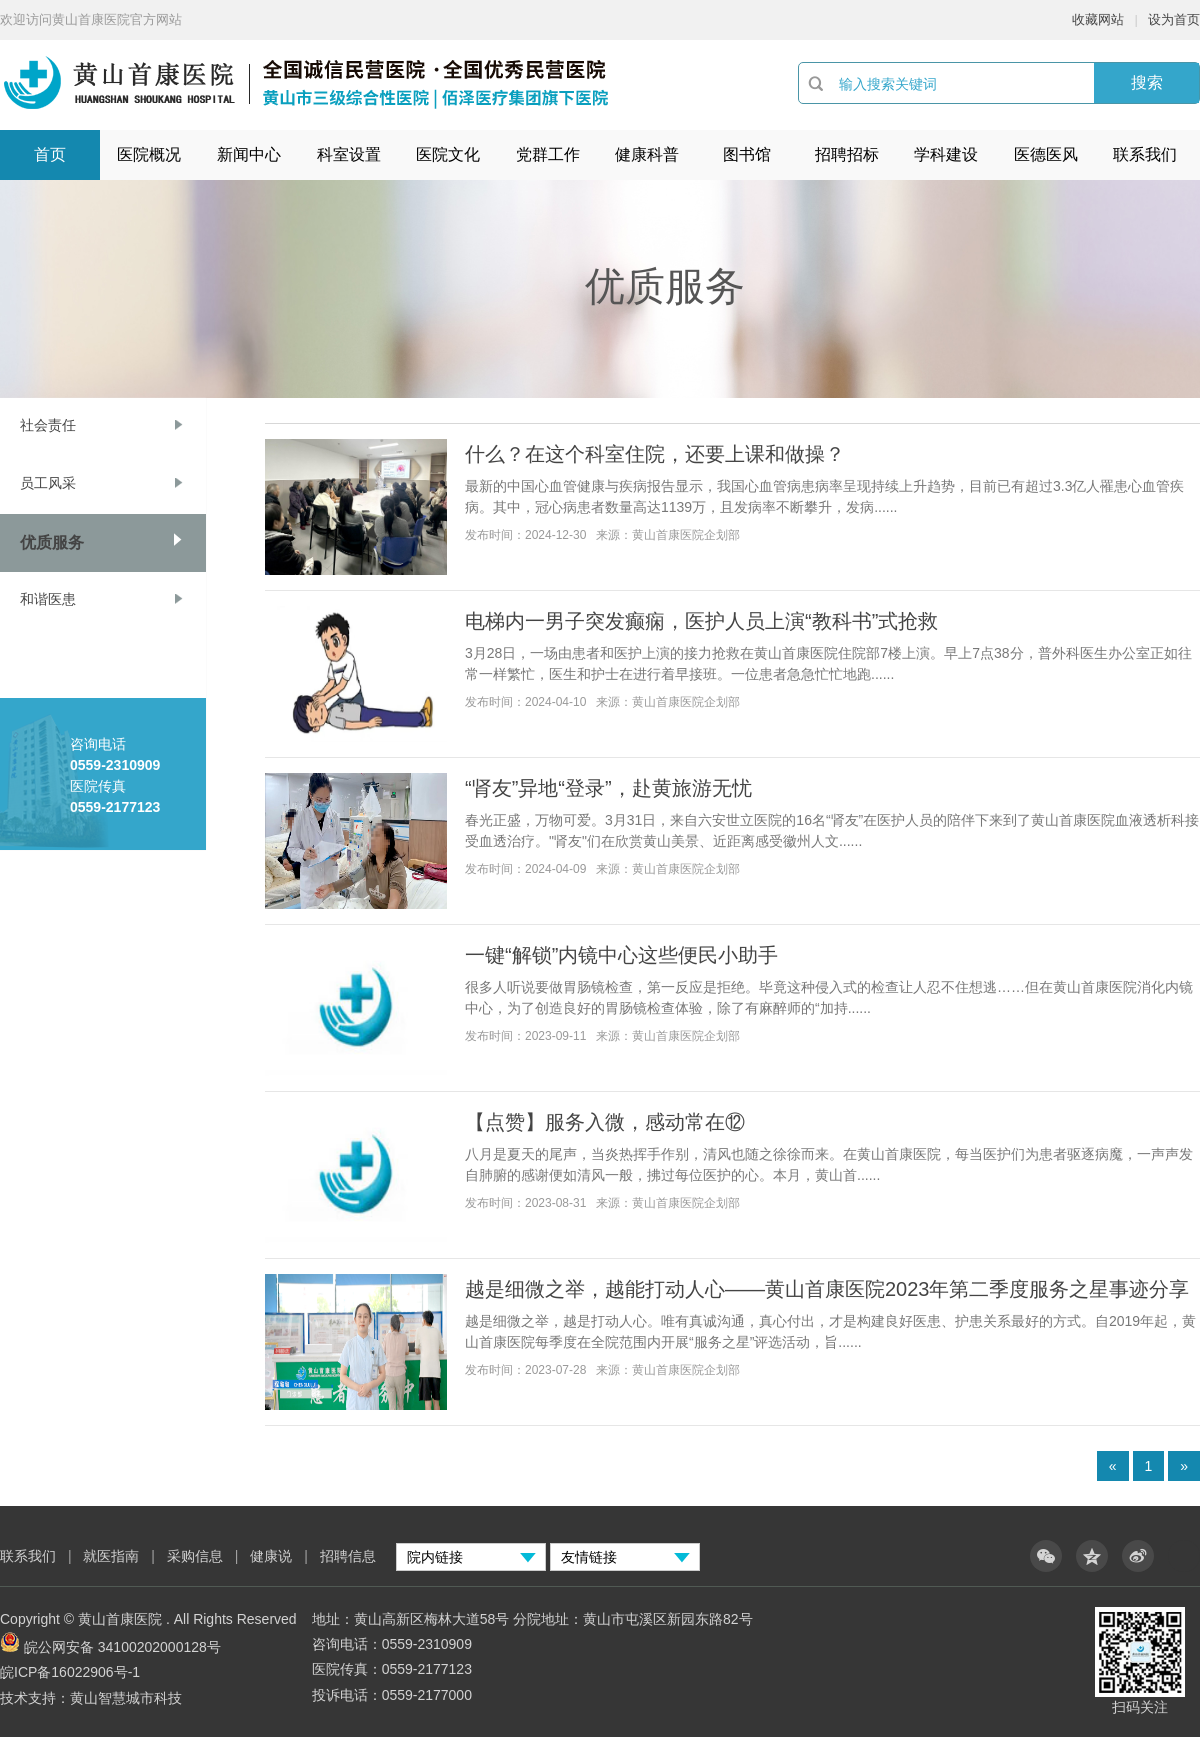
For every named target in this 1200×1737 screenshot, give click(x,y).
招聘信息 (348, 1556)
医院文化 (448, 154)
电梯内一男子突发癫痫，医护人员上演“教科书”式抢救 (701, 621)
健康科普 (647, 154)
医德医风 (1046, 154)
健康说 (273, 1556)
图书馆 (747, 154)
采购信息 (195, 1556)
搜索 (1147, 82)
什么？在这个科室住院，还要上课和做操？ (655, 454)
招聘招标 (847, 154)
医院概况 (149, 154)
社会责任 (48, 425)
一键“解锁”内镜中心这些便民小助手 (621, 955)
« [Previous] (1113, 1466)
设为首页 (1174, 19)
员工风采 (48, 483)
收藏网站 (1098, 19)
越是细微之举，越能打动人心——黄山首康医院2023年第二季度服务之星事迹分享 (827, 1289)
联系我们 (1145, 154)
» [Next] (1184, 1466)
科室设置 (349, 154)
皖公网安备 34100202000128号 (122, 1647)
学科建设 (946, 154)
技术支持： (35, 1698)
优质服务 (52, 542)
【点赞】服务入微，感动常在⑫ (605, 1122)
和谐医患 (48, 599)
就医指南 (111, 1556)
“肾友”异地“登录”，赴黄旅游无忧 (608, 788)
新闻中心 (249, 154)
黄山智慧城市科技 (126, 1698)
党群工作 (548, 154)
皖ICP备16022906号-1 (70, 1672)
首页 (50, 154)
